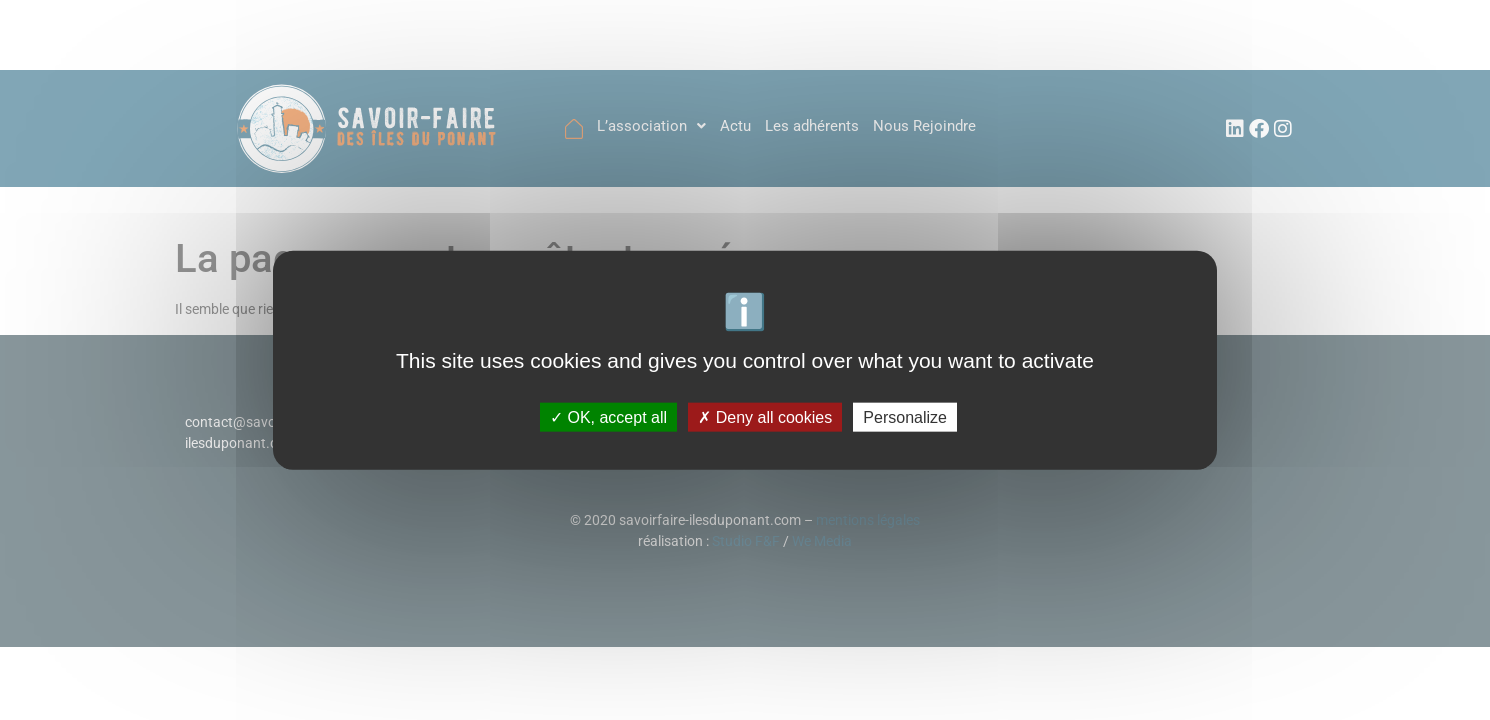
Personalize (905, 416)
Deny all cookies (765, 416)
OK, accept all (608, 416)
